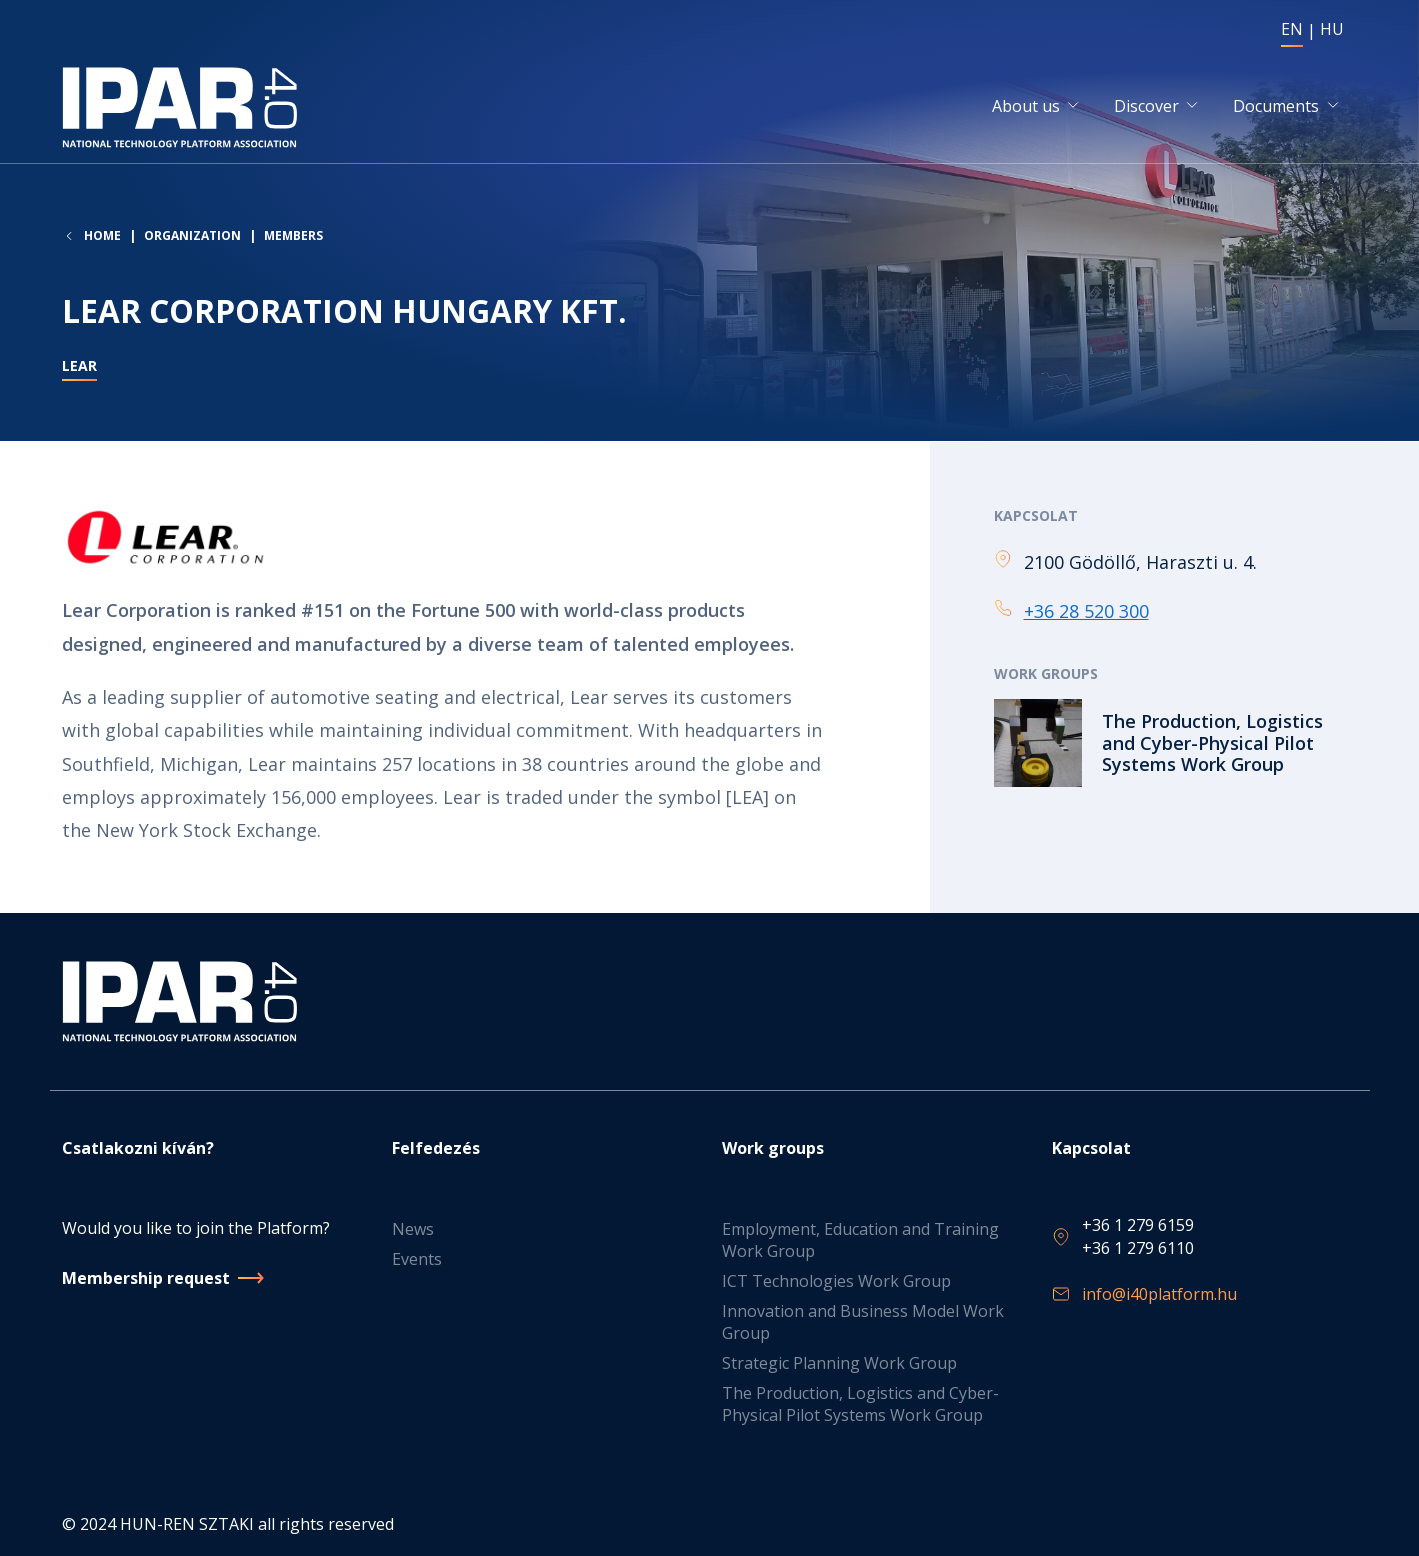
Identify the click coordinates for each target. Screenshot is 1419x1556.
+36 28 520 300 (1086, 613)
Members (293, 238)
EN (1292, 29)
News (413, 1230)
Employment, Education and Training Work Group (860, 1241)
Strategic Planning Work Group (839, 1364)
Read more (1176, 745)
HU (1332, 29)
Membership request (146, 1278)
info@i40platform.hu (1159, 1295)
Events (417, 1260)
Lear (79, 369)
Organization (192, 238)
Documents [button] (1276, 108)
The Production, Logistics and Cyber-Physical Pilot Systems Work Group (860, 1405)
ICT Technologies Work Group (836, 1282)
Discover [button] (1146, 108)
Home (102, 239)
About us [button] (1026, 108)
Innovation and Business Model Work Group (863, 1323)
